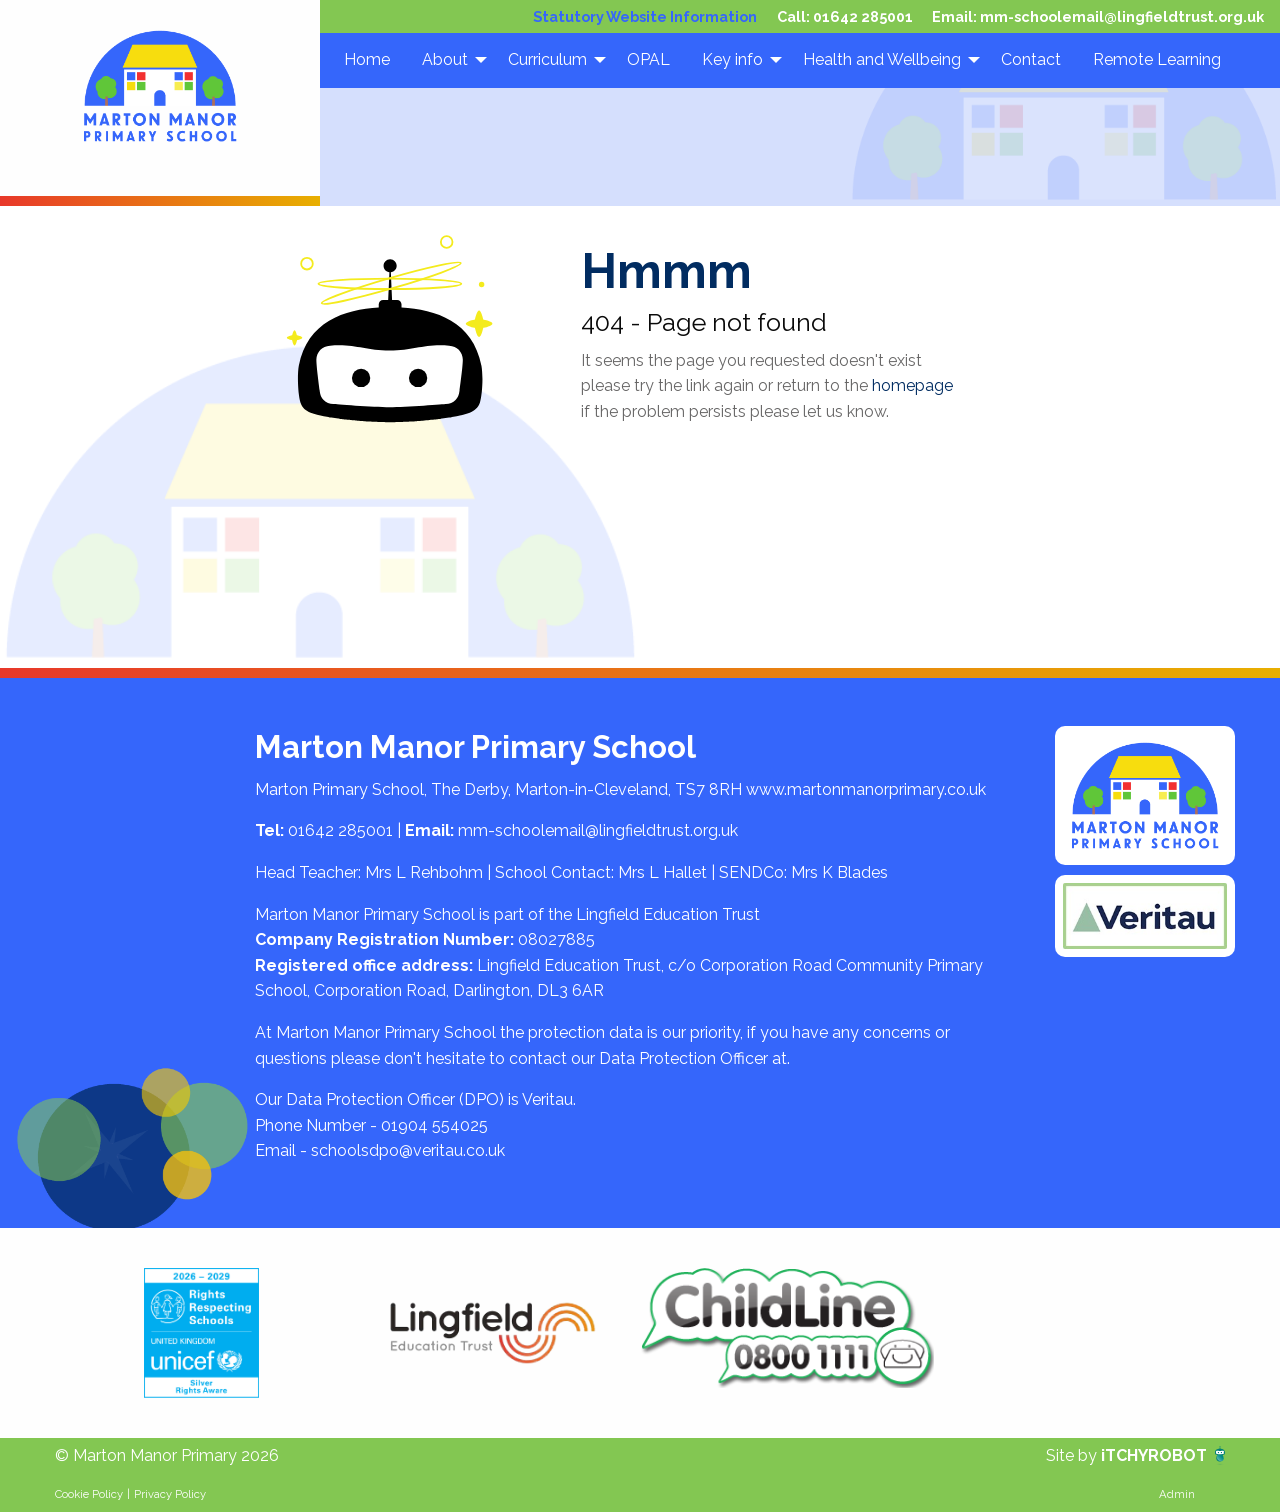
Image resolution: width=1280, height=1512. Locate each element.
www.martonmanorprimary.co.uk (866, 789)
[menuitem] (367, 60)
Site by (1073, 1455)
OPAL (648, 59)
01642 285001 (863, 16)
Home (367, 59)
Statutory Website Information (645, 16)
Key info (732, 59)
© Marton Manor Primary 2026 (167, 1455)
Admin (1177, 1494)
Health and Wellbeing (882, 59)
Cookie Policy (89, 1494)
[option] (201, 1333)
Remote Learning (1157, 59)
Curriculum (547, 59)
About (445, 59)
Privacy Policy (170, 1494)
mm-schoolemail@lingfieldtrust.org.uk (1122, 16)
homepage (912, 385)
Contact (1031, 59)
